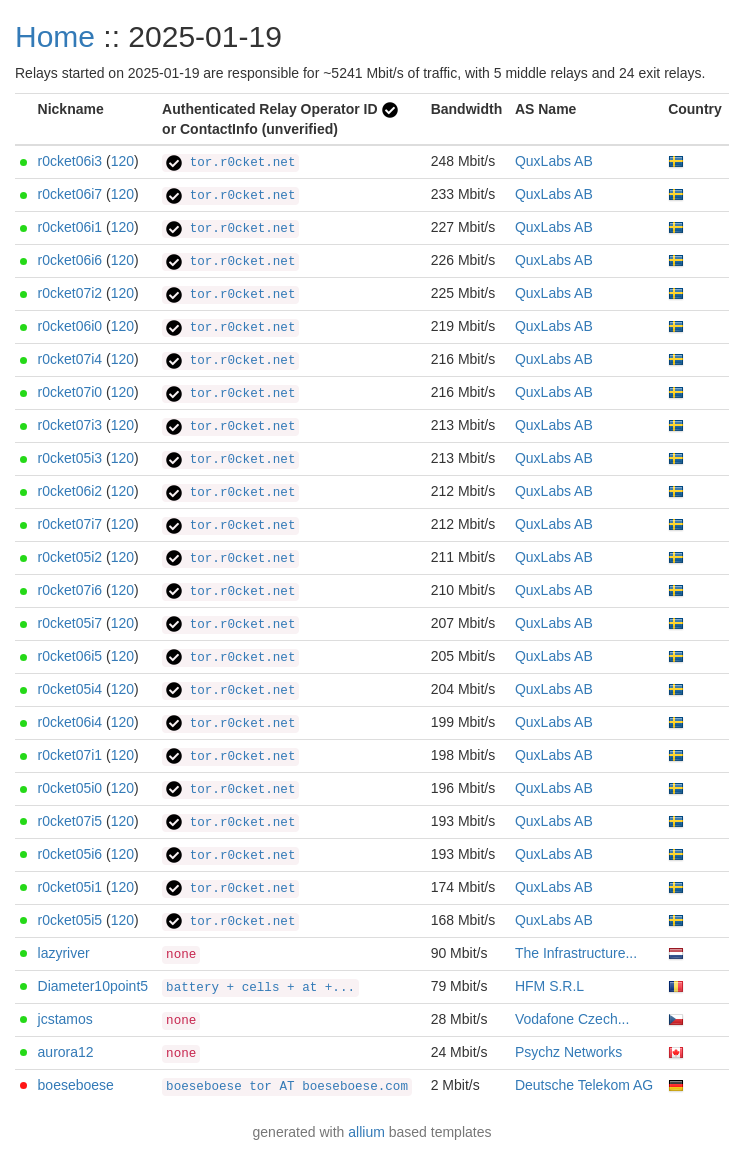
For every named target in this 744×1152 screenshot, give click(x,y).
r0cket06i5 (70, 656)
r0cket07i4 (70, 359)
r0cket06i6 (70, 260)
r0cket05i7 (70, 623)
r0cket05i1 (70, 887)
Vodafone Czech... (572, 1019)
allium (366, 1132)
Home (55, 36)
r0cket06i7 (70, 194)
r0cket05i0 (70, 788)
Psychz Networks (568, 1052)
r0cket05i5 (70, 920)
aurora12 (66, 1052)
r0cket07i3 (70, 425)
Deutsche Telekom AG (584, 1085)
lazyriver (64, 953)
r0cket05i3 (70, 458)
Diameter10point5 (93, 986)
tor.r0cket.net (230, 163)
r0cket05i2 (70, 557)
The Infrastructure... (576, 953)
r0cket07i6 (70, 590)
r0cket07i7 (70, 524)
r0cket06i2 (70, 491)
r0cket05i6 (70, 854)
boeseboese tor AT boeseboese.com (287, 1087)
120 (122, 161)
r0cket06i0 (70, 326)
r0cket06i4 (70, 722)
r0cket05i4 (70, 689)
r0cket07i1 (70, 755)
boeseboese (76, 1085)
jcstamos (65, 1019)
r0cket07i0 (70, 392)
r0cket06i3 (70, 161)
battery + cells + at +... (260, 988)
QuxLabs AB (554, 161)
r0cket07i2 (70, 293)
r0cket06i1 (70, 227)
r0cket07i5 (70, 821)
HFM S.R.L (549, 986)
